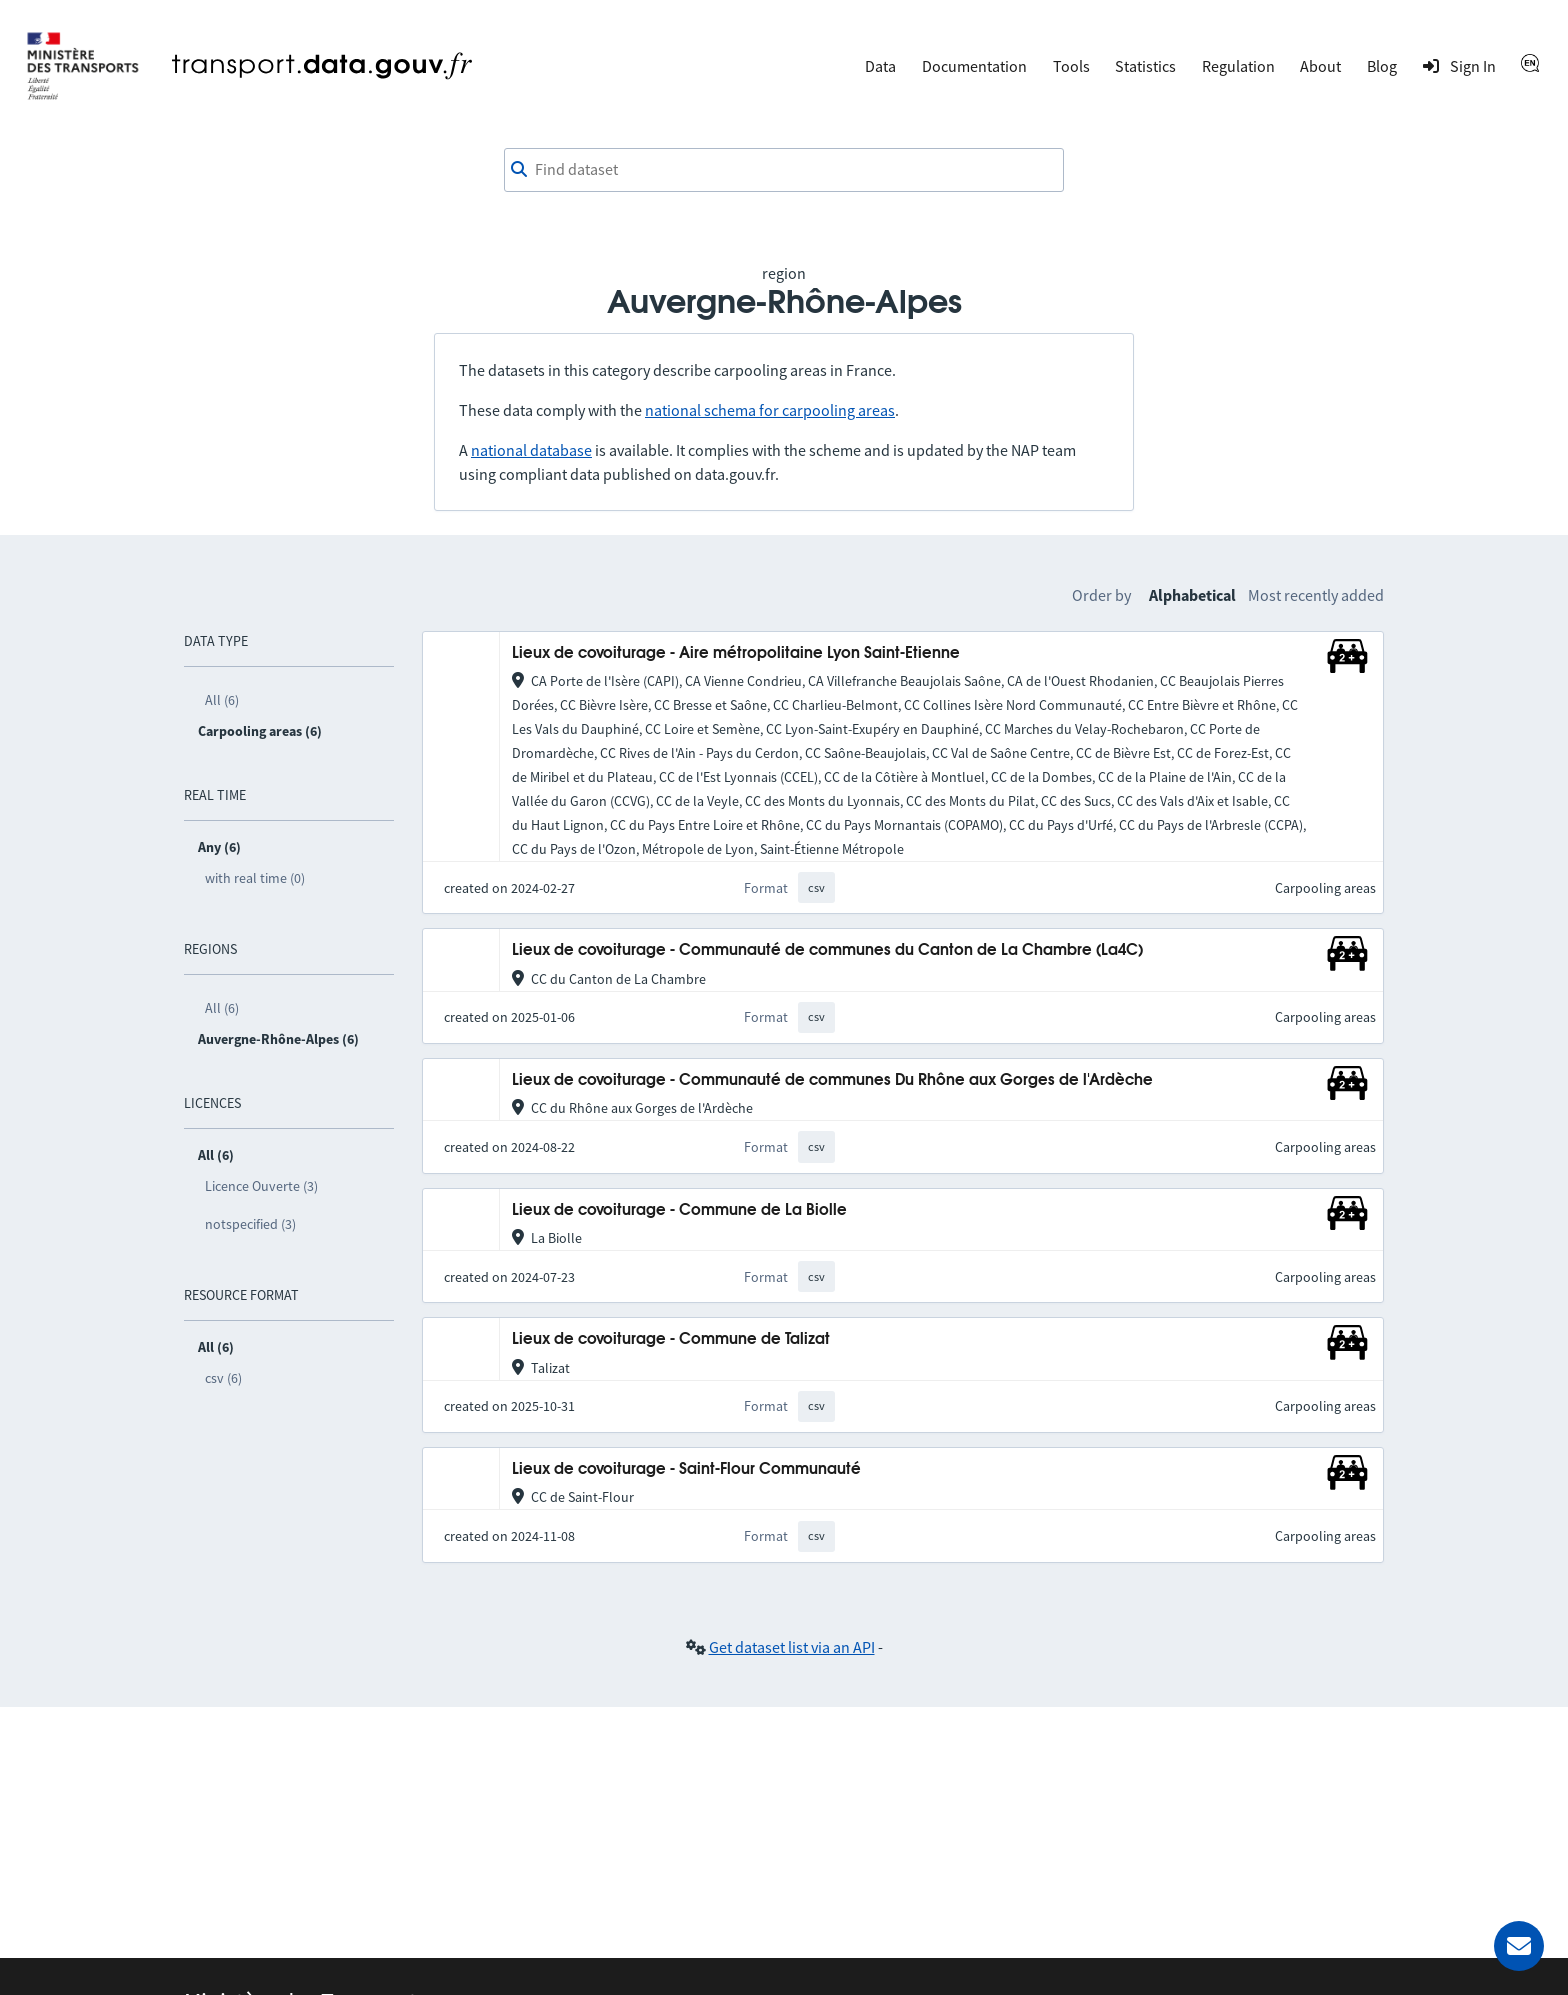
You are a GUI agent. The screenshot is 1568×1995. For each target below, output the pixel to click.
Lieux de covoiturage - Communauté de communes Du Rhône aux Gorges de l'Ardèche (832, 1080)
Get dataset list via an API (792, 1647)
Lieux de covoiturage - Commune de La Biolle (679, 1210)
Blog (1382, 66)
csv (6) (223, 1378)
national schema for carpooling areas (770, 410)
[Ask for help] (1519, 1946)
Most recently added (1316, 595)
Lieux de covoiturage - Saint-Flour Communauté (686, 1469)
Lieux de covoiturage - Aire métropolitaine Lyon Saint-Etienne (736, 653)
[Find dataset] (784, 170)
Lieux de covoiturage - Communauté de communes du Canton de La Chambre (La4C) (827, 950)
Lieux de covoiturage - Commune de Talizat (671, 1339)
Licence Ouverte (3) (261, 1186)
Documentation (974, 66)
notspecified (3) (250, 1224)
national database (531, 450)
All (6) (222, 700)
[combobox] (784, 170)
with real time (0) (255, 878)
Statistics (1145, 66)
